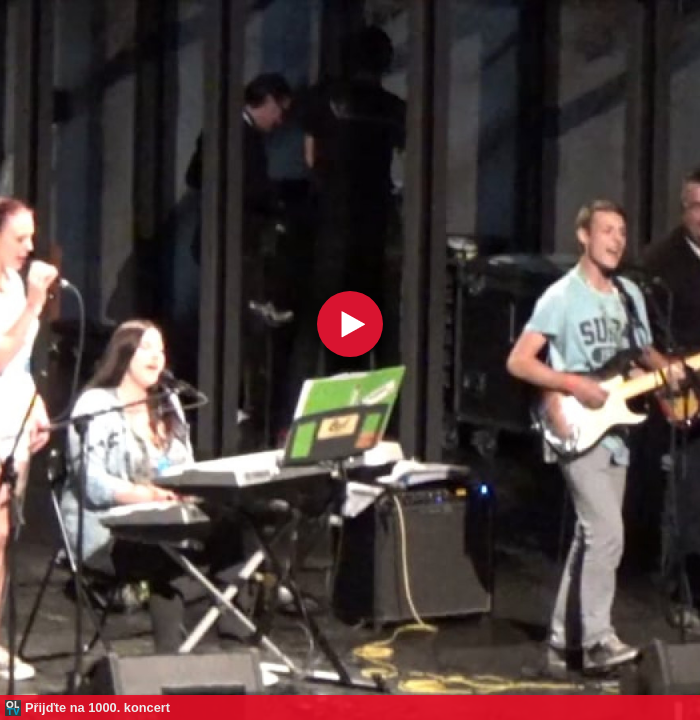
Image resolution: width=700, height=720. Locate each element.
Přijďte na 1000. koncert (97, 707)
